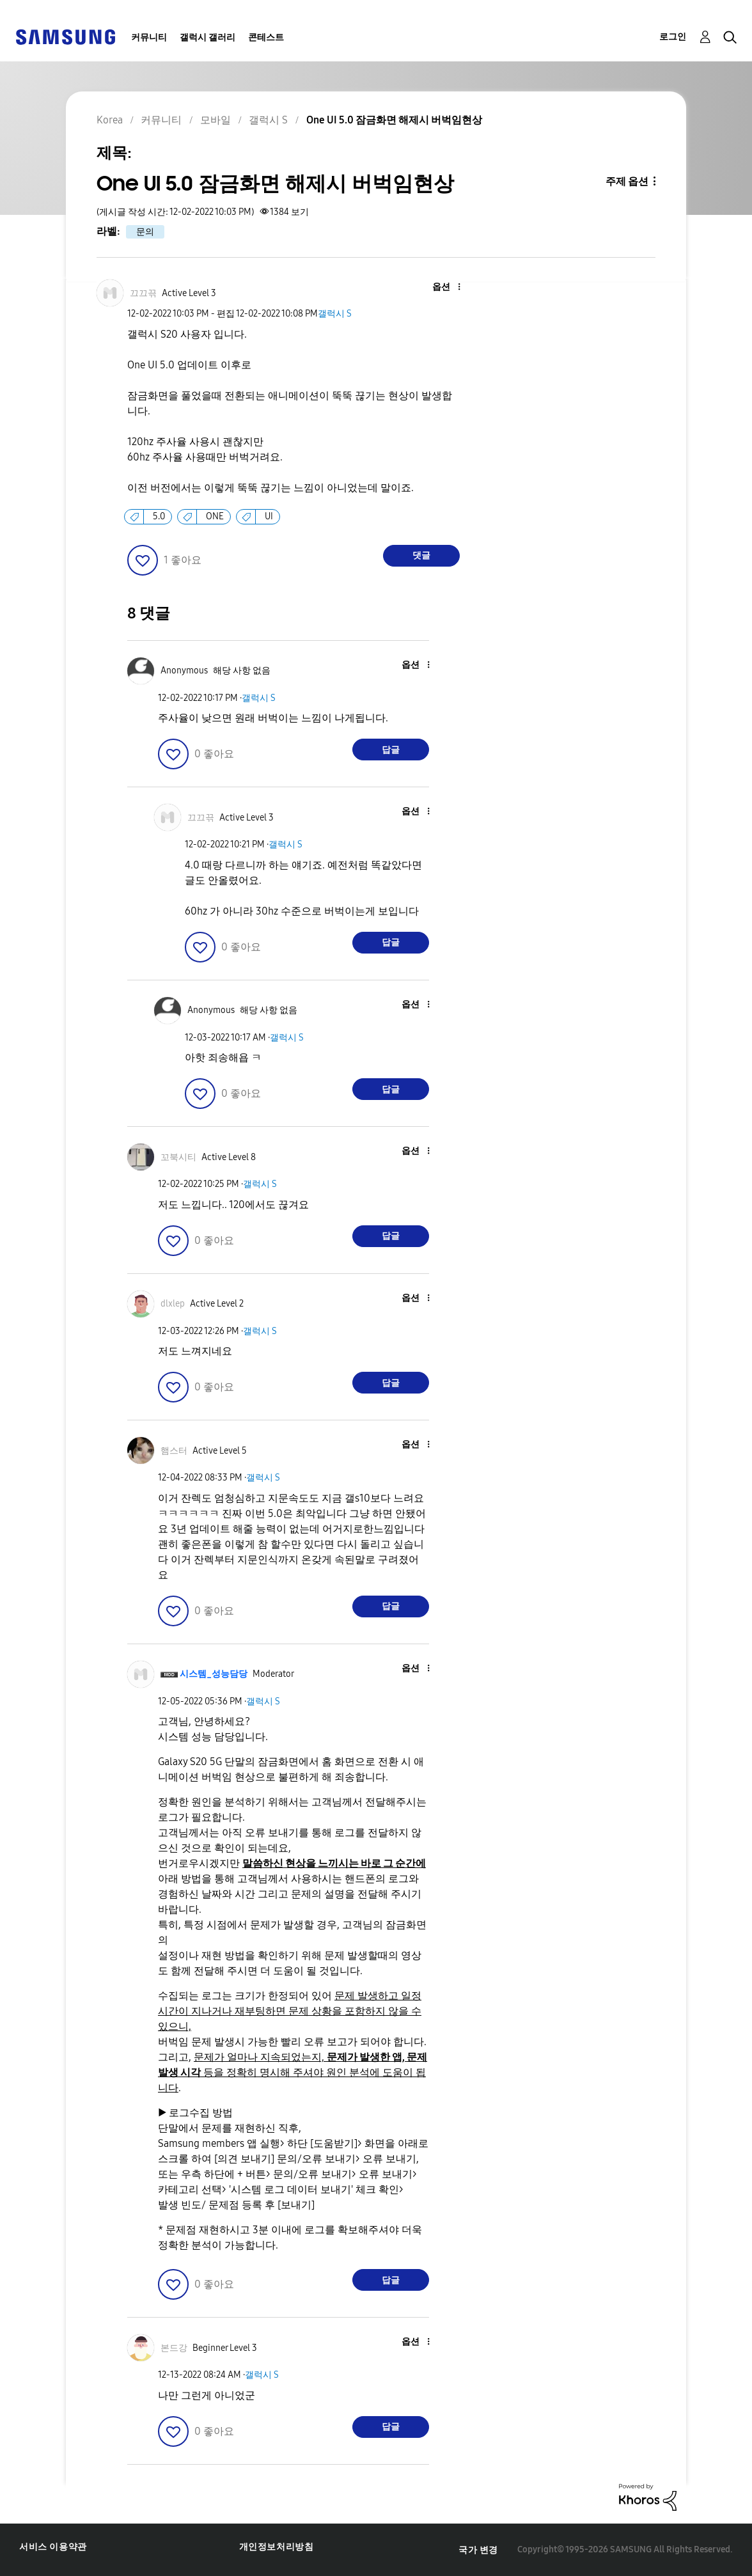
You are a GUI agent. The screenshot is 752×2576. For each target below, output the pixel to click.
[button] (437, 287)
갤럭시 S (335, 313)
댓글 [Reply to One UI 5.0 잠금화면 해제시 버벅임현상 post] (421, 555)
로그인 (672, 36)
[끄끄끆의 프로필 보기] (143, 293)
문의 (145, 231)
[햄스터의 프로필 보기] (174, 1450)
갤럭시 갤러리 (207, 37)
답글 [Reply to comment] (391, 749)
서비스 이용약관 (53, 2546)
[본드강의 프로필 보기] (174, 2348)
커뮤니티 (149, 37)
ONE (215, 516)
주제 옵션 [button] (627, 181)
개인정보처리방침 (276, 2546)
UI (269, 516)
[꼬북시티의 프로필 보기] (178, 1157)
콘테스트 (266, 37)
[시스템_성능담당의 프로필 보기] (213, 1674)
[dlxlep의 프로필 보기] (173, 1303)
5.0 (159, 516)
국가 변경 (478, 2550)
